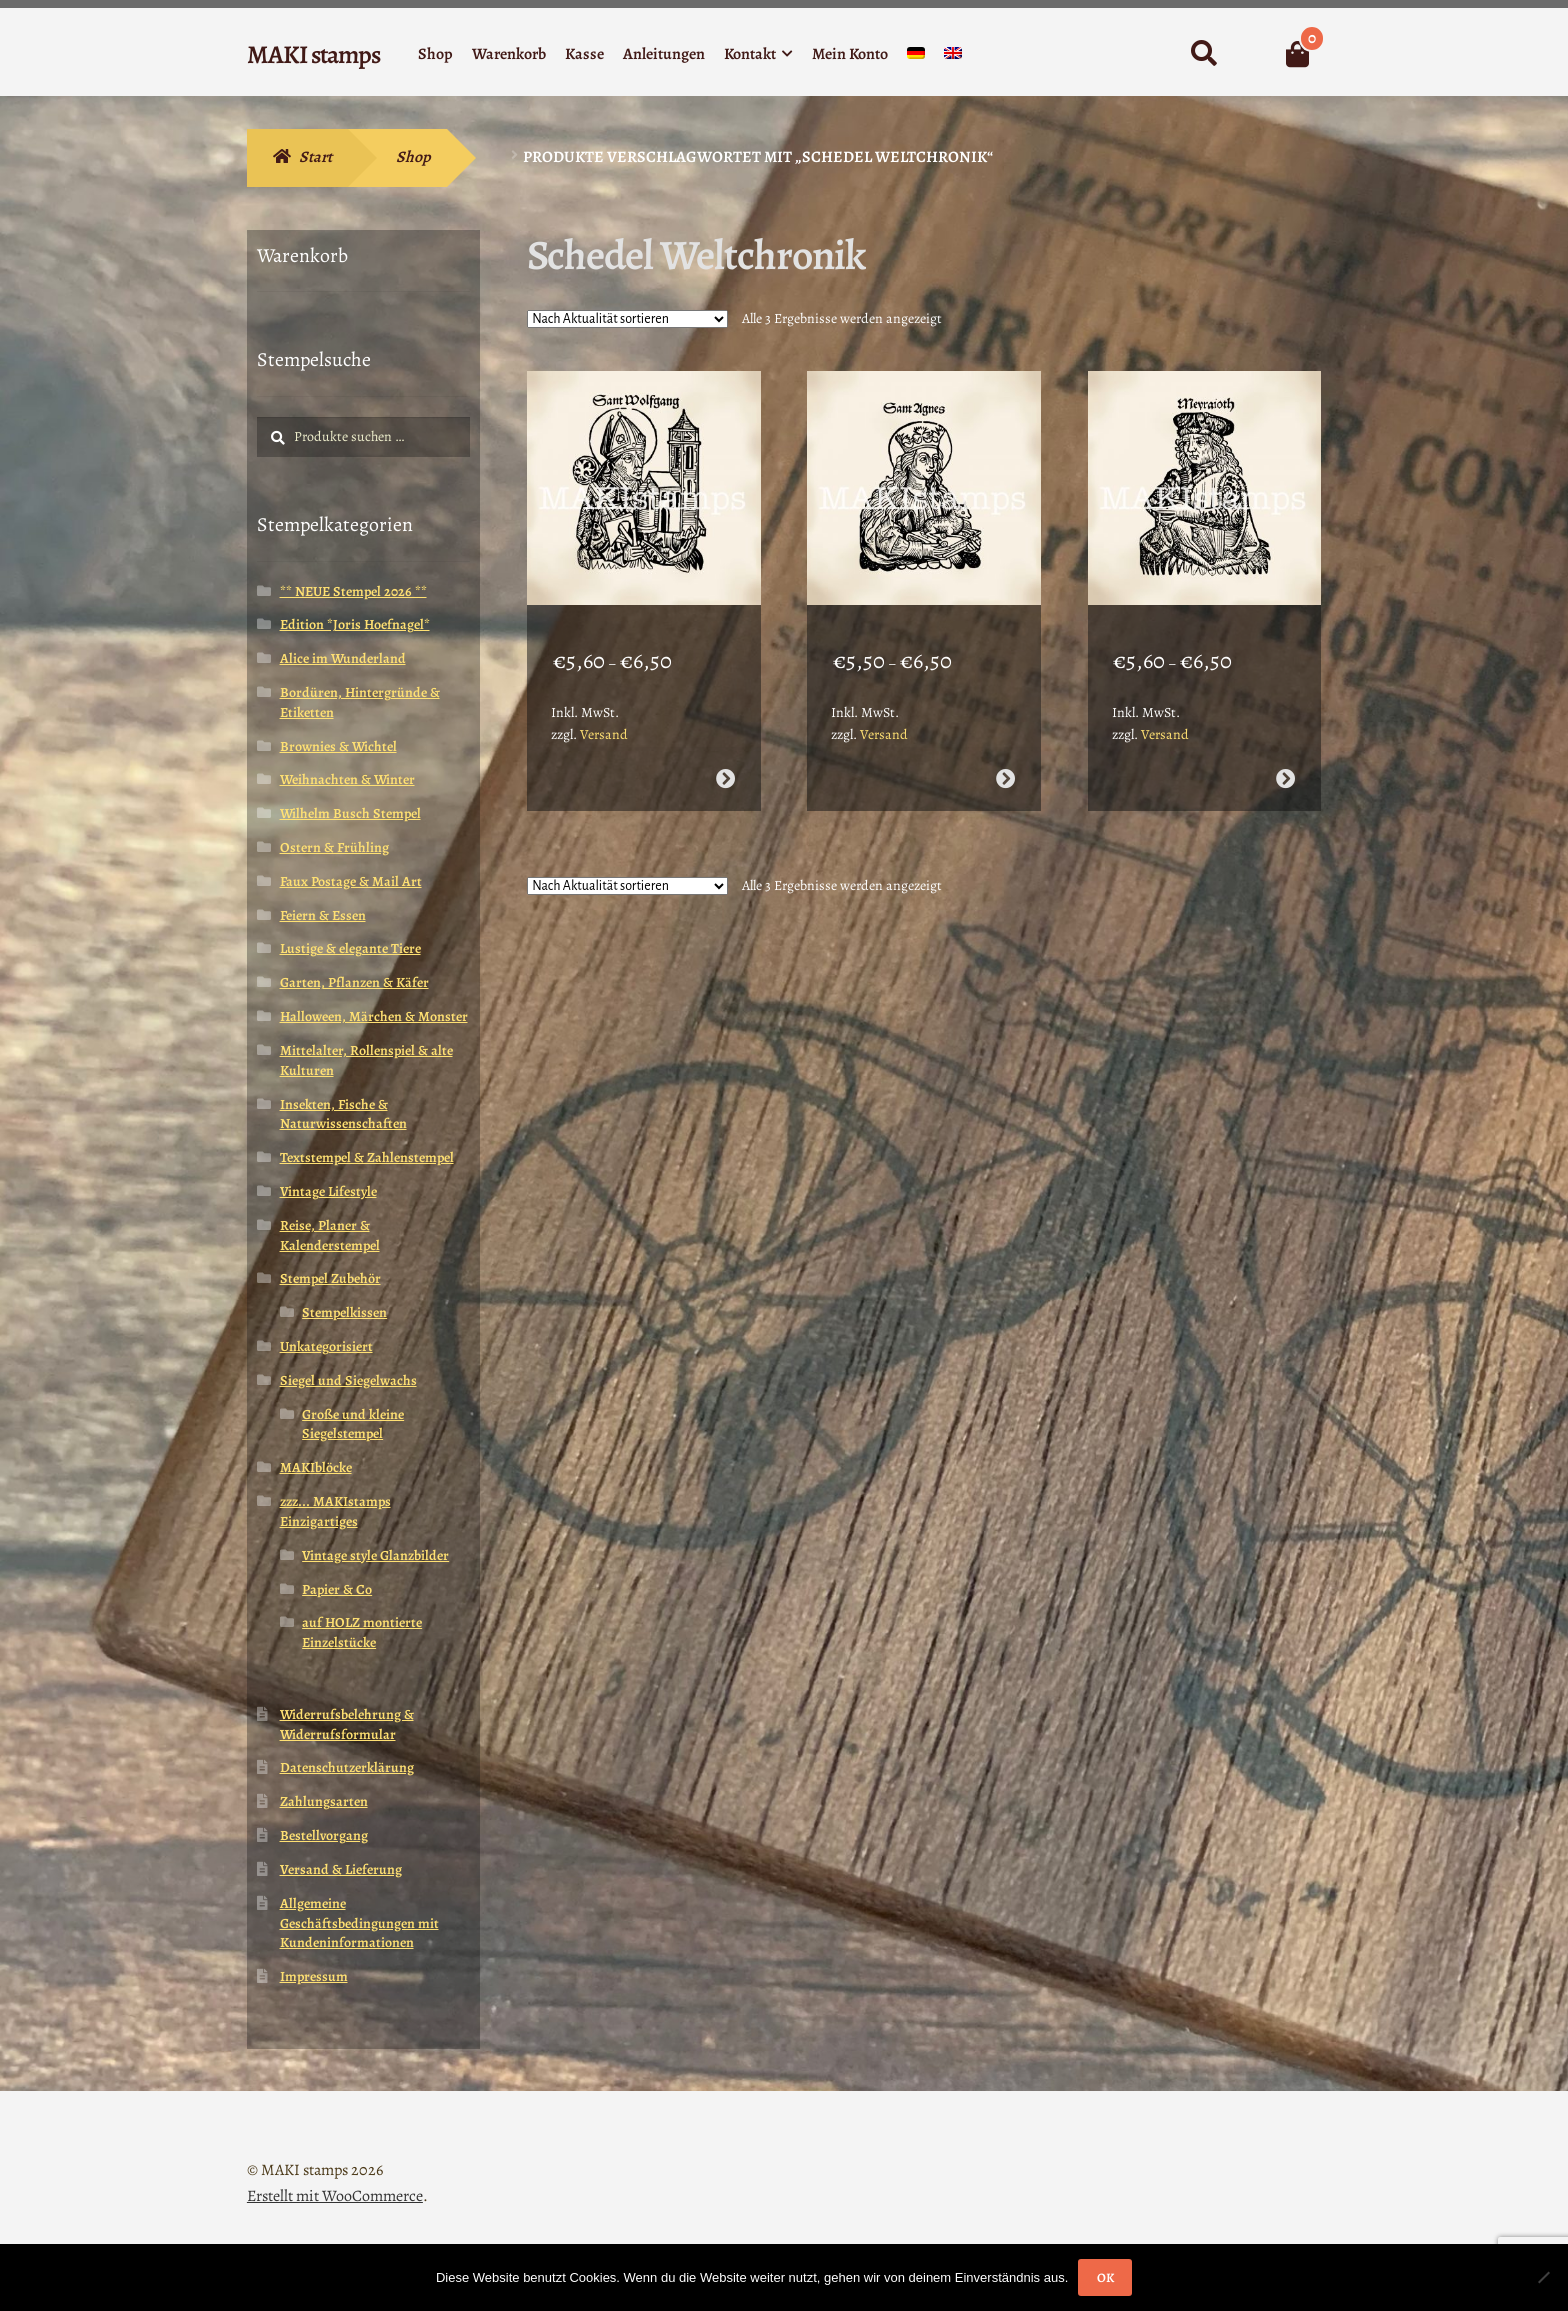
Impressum (314, 1976)
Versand (604, 719)
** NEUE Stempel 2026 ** (353, 591)
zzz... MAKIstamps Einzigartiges (335, 1511)
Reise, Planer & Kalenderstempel (330, 1235)
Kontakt (750, 54)
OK (1105, 2277)
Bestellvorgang (324, 1835)
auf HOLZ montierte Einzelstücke (362, 1632)
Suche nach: (1203, 54)
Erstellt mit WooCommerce (335, 2196)
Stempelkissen (344, 1312)
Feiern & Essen (323, 915)
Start (315, 157)
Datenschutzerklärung (347, 1767)
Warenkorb (509, 54)
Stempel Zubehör (330, 1278)
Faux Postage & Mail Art (351, 881)
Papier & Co (337, 1589)
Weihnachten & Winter (347, 779)
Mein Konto (850, 54)
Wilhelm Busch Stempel (350, 813)
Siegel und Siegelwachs (348, 1380)
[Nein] (1543, 2277)
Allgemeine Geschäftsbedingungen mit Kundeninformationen (359, 1923)
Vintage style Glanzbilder (375, 1555)
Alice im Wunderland (343, 658)
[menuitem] (916, 57)
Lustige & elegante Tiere (350, 948)
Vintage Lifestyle (328, 1191)
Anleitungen (664, 54)
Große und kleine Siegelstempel (353, 1424)
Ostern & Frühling (334, 847)
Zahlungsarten (324, 1801)
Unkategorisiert (326, 1346)
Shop (435, 54)
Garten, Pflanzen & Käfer (354, 982)
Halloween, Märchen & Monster (374, 1016)
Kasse (584, 54)
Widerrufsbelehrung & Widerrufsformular (347, 1724)
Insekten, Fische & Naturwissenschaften (343, 1114)
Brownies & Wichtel (338, 746)
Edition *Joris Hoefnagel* (355, 624)
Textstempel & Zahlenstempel (367, 1157)
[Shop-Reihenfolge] (627, 319)
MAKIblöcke (316, 1467)
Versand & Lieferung (341, 1869)
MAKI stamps (313, 54)
